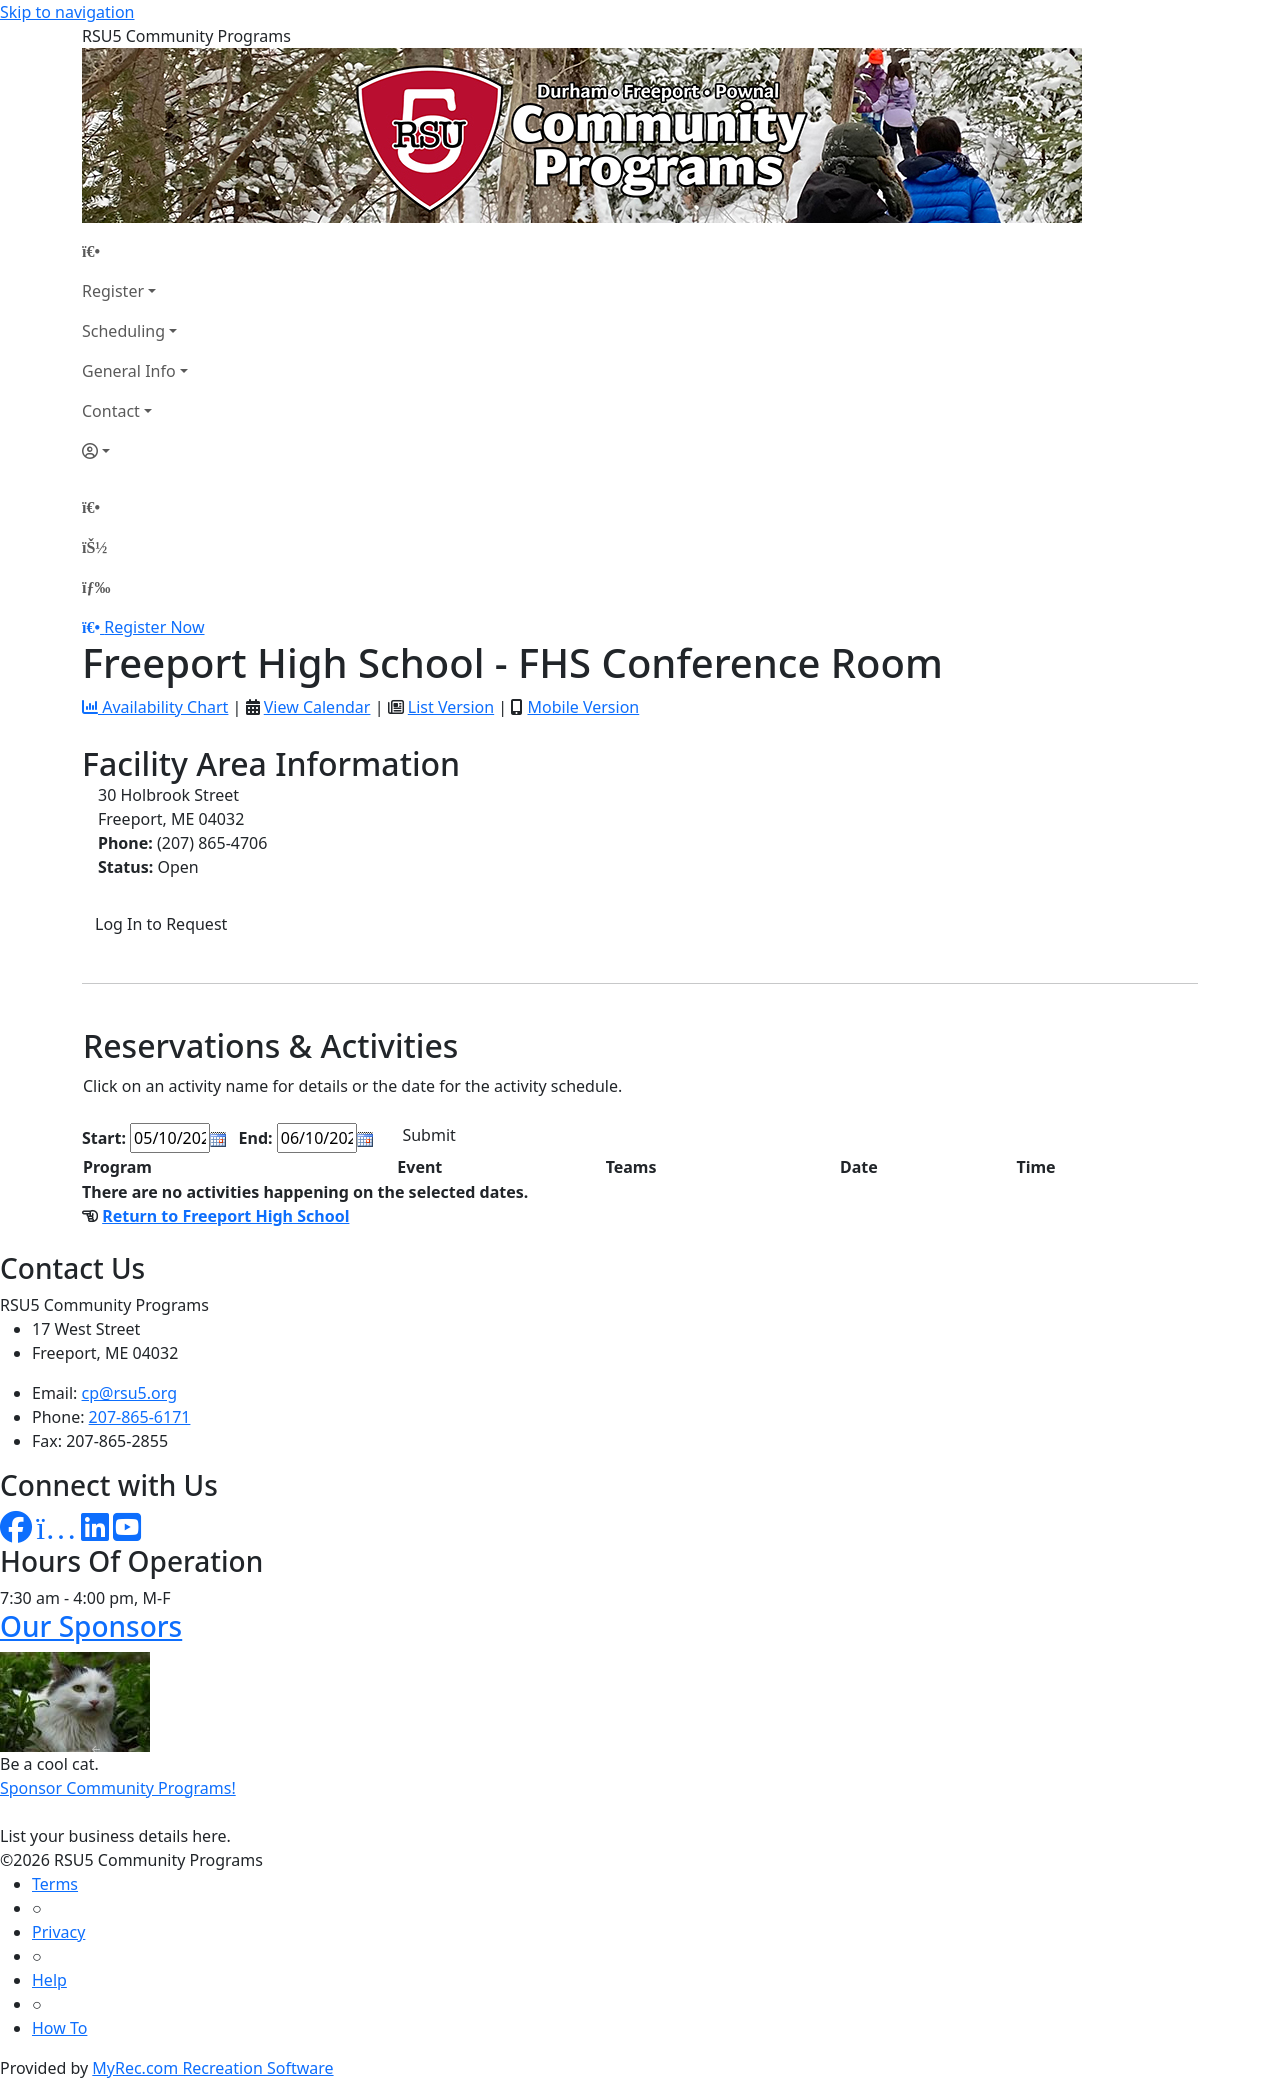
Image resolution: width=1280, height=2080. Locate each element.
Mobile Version (583, 707)
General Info (129, 371)
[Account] (135, 451)
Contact (111, 411)
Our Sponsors (91, 1626)
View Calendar (317, 707)
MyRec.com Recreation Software (212, 2068)
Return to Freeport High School (225, 1216)
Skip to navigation (67, 12)
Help (49, 1980)
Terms (55, 1884)
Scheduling (123, 331)
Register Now (154, 627)
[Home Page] (135, 251)
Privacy (58, 1932)
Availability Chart (155, 707)
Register (113, 291)
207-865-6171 (140, 1417)
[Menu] (96, 587)
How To (59, 2028)
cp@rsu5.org (129, 1393)
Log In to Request (161, 924)
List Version (451, 707)
